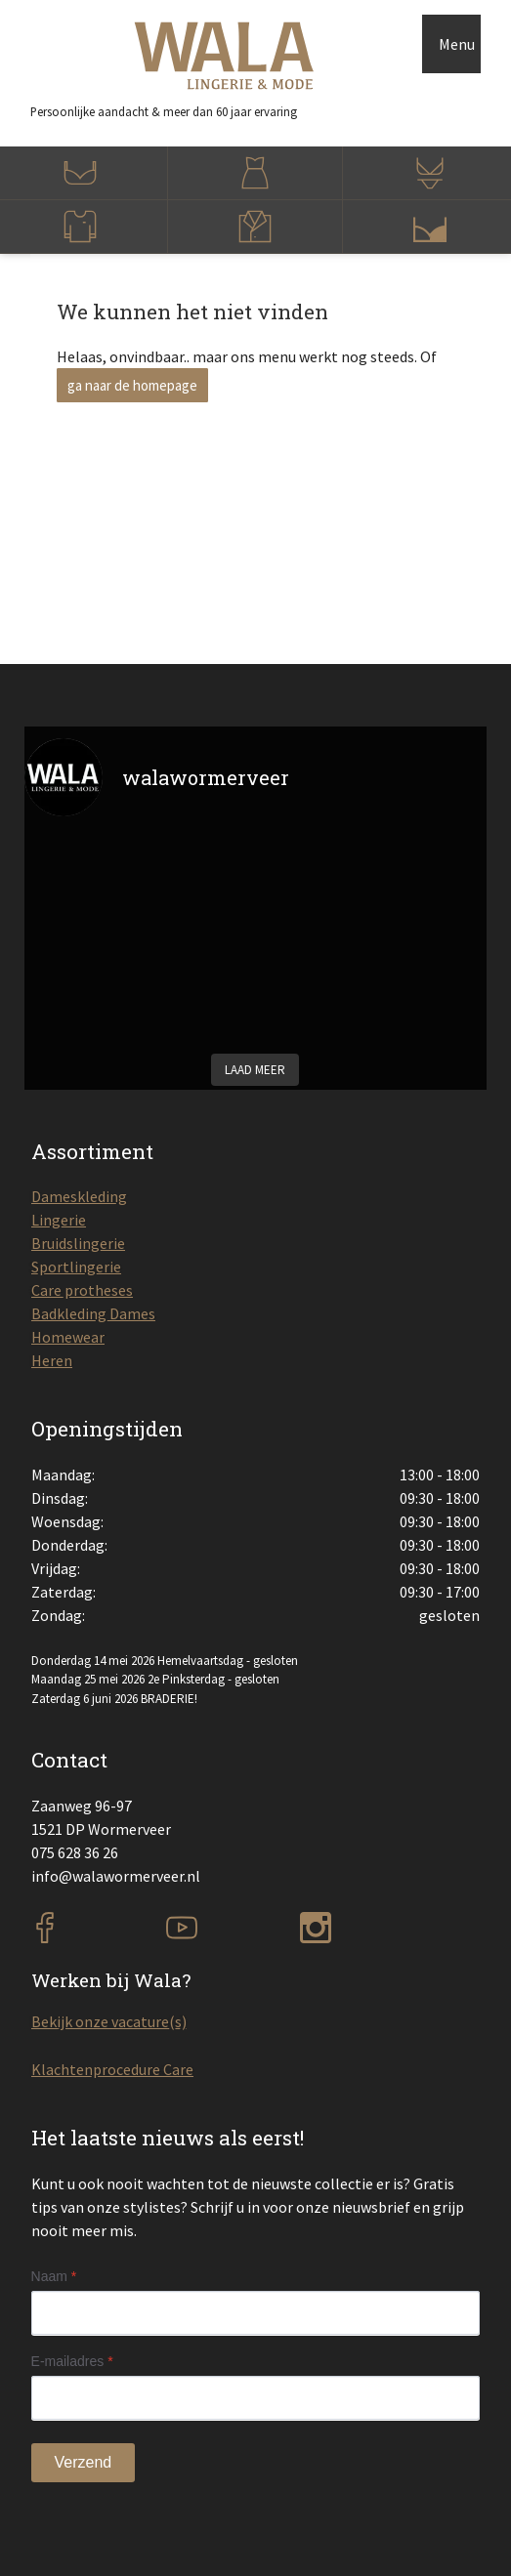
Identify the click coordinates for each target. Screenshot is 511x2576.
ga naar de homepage (132, 385)
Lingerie (58, 1219)
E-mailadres (72, 2361)
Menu (457, 44)
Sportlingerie (76, 1266)
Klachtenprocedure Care (112, 2069)
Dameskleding (79, 1196)
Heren (51, 1360)
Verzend (83, 2462)
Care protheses (82, 1290)
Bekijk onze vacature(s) (109, 2021)
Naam (54, 2276)
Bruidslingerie (78, 1243)
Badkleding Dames (93, 1313)
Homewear (68, 1337)
